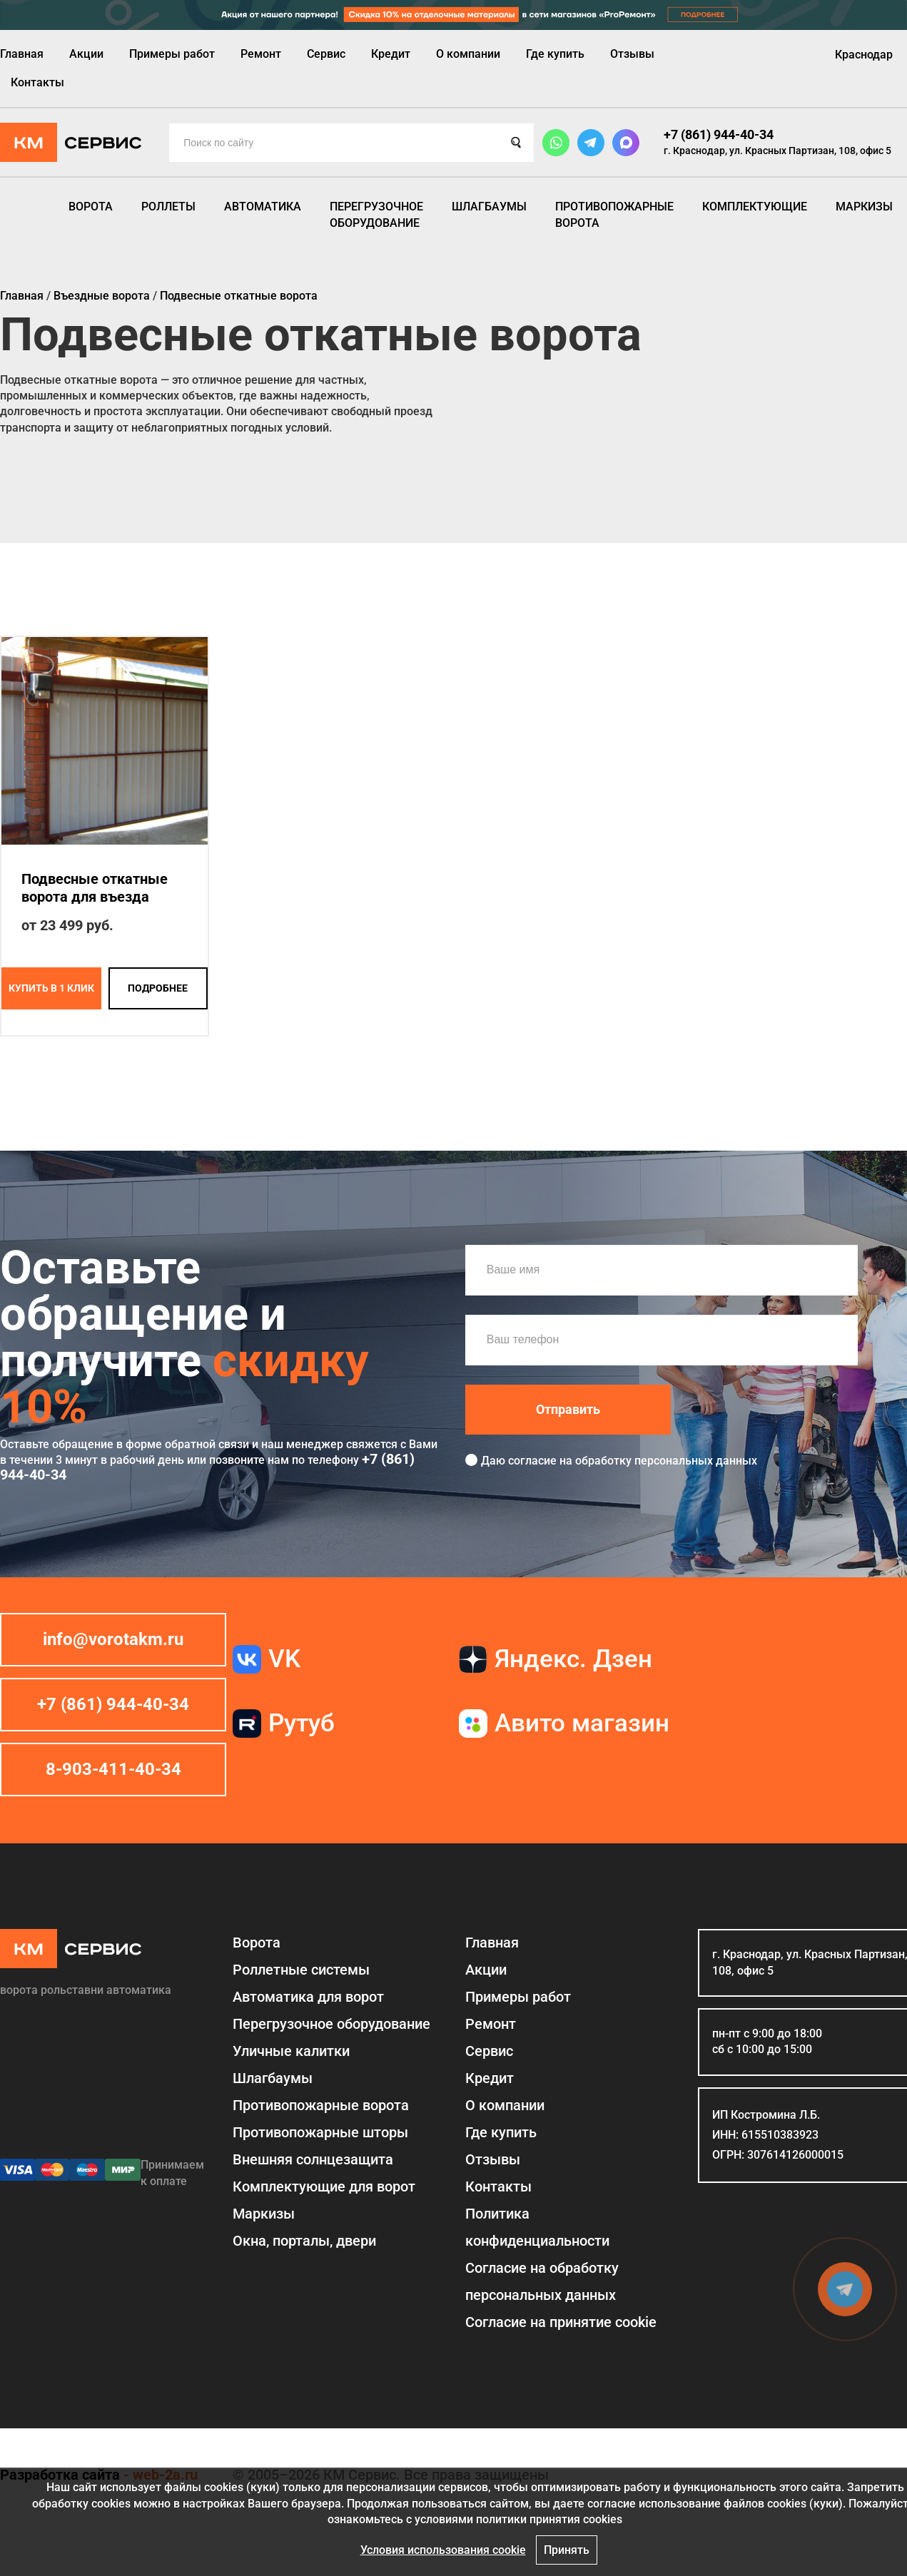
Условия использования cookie (443, 2550)
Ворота (91, 206)
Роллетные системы (301, 1969)
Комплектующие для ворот (324, 2186)
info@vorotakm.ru (113, 1639)
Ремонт (260, 54)
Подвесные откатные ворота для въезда (94, 887)
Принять (566, 2550)
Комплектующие (754, 206)
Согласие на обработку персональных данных (542, 2281)
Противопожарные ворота (614, 214)
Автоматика (262, 206)
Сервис (326, 54)
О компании (468, 54)
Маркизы (864, 206)
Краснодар (864, 54)
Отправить (568, 1409)
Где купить (555, 54)
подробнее (158, 988)
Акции (86, 54)
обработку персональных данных (666, 1460)
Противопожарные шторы (320, 2132)
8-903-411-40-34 (113, 1769)
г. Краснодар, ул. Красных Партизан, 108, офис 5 (777, 150)
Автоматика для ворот (308, 1996)
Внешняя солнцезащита (313, 2159)
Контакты (37, 82)
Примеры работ (172, 54)
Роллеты (168, 206)
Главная (22, 54)
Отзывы (632, 54)
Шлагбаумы (489, 206)
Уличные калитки (291, 2051)
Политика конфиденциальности (537, 2227)
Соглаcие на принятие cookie (561, 2322)
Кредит (390, 54)
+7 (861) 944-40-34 (719, 134)
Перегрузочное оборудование (376, 214)
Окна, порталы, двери (304, 2240)
